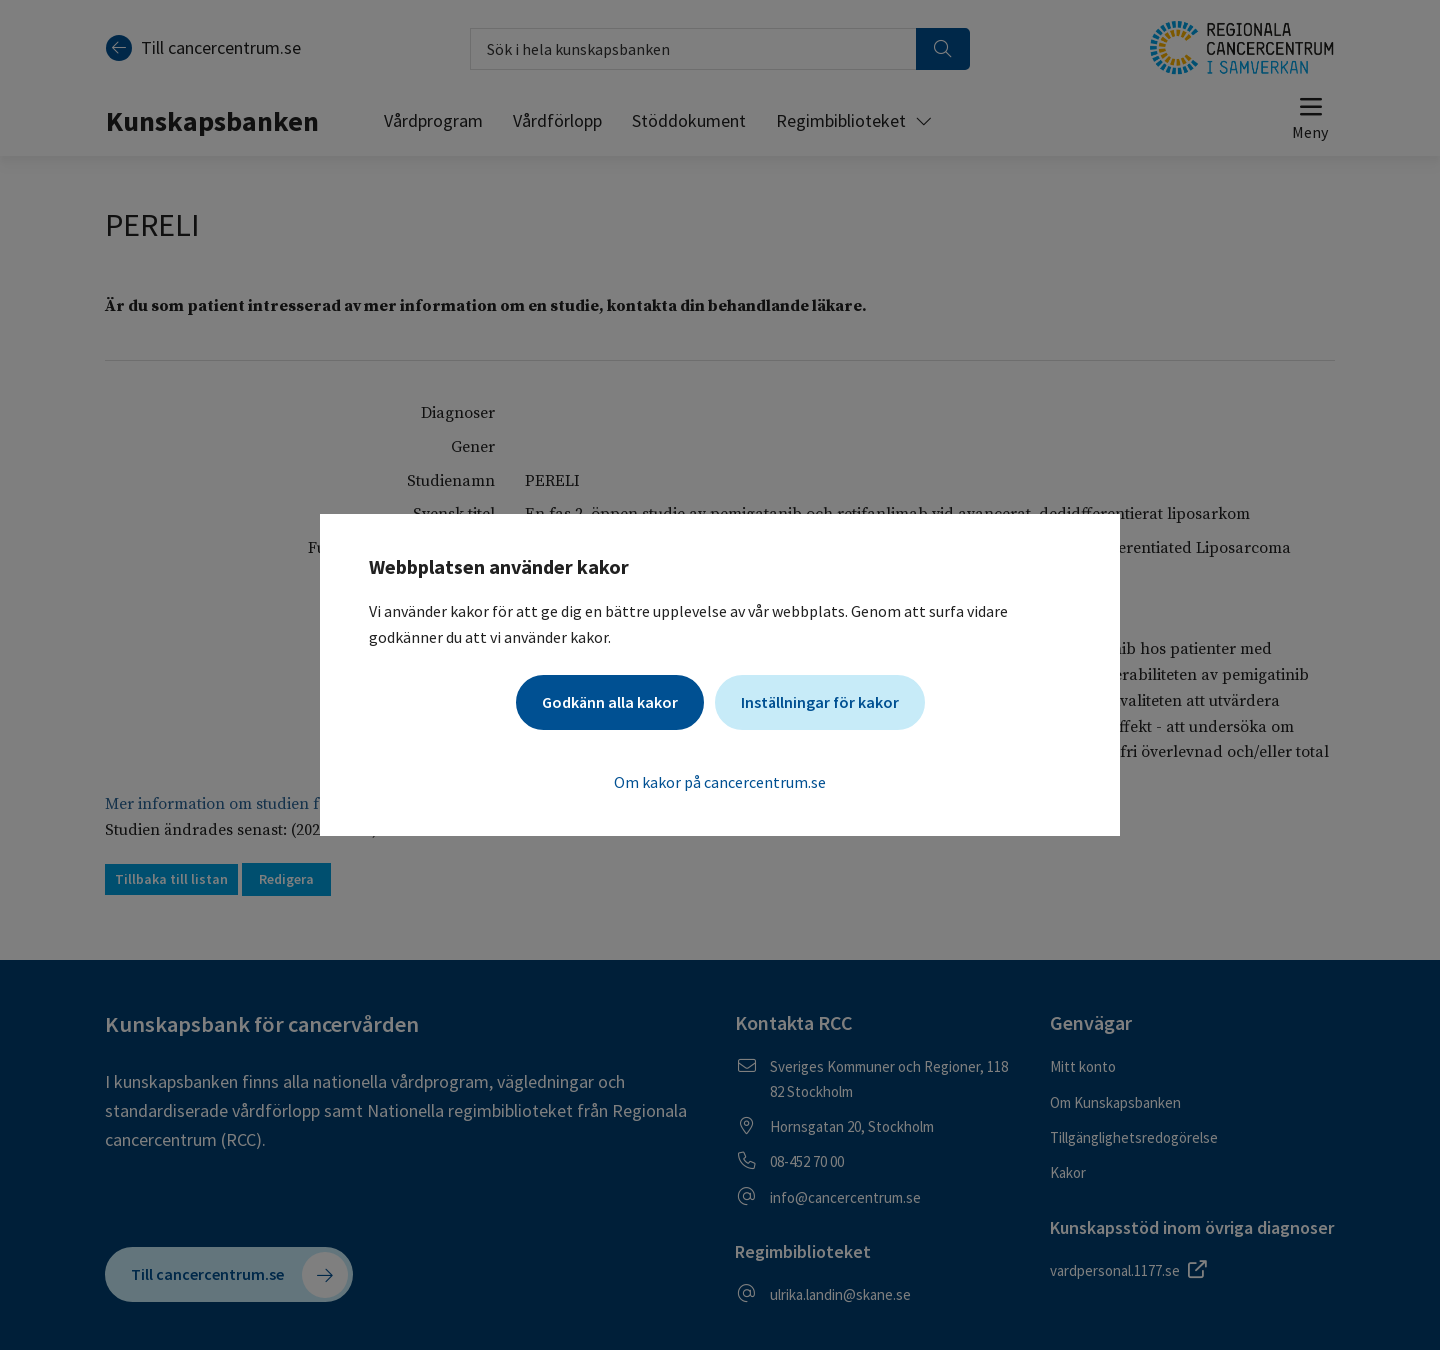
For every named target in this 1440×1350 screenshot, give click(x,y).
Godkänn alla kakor (610, 702)
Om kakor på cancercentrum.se (720, 782)
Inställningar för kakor (820, 702)
